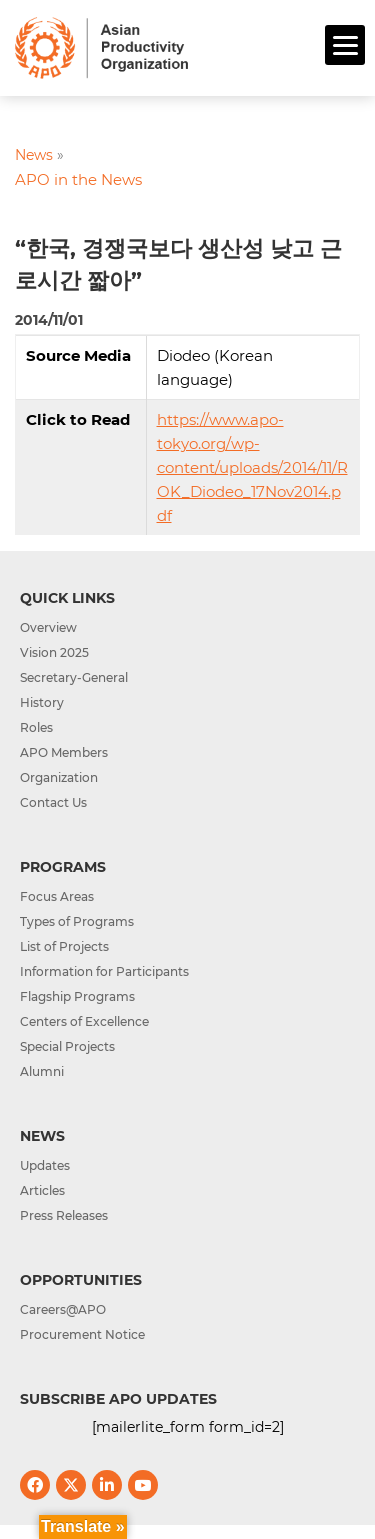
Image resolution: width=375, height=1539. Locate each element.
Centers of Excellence (84, 1021)
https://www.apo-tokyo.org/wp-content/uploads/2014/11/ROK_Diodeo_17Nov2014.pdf (252, 467)
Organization (59, 777)
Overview (48, 627)
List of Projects (64, 946)
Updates (45, 1165)
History (42, 702)
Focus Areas (57, 896)
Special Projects (67, 1046)
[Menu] (345, 45)
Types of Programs (77, 921)
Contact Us (53, 802)
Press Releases (64, 1215)
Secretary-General (74, 677)
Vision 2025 (54, 652)
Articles (42, 1190)
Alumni (42, 1071)
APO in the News (78, 179)
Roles (36, 727)
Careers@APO (63, 1309)
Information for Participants (104, 971)
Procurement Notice (82, 1334)
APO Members (64, 752)
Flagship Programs (77, 996)
